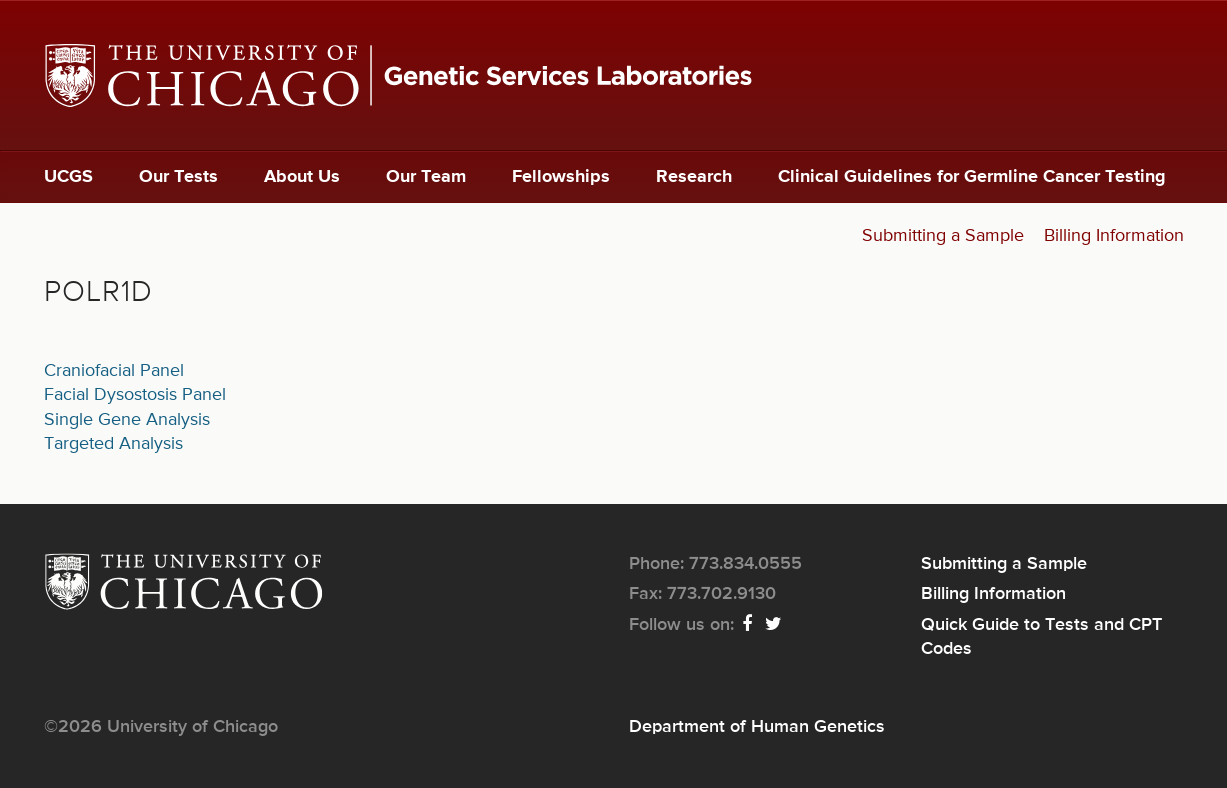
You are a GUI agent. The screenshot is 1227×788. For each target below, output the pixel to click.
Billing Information (1114, 236)
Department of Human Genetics (757, 727)
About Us (302, 177)
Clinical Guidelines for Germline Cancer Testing (972, 177)
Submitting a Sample (943, 236)
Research (694, 177)
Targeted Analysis (113, 444)
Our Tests (178, 177)
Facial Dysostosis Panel (135, 395)
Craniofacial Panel (114, 371)
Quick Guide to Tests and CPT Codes (1041, 637)
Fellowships (561, 177)
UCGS (68, 177)
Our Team (426, 177)
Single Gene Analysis (127, 420)
